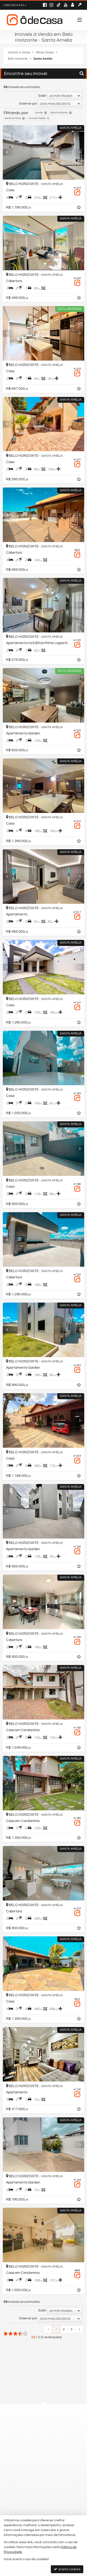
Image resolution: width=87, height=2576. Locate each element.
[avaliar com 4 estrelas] (20, 2333)
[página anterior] (48, 2329)
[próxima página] (79, 2329)
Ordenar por (28, 103)
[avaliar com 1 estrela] (5, 2333)
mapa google (25, 2435)
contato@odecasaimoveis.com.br (40, 2474)
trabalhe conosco (28, 2483)
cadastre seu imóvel (30, 2509)
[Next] (78, 152)
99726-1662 (27, 2457)
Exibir (42, 95)
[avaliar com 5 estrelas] (25, 2333)
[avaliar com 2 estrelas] (10, 2333)
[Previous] (9, 152)
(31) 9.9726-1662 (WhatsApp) (36, 2466)
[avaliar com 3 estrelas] (15, 2333)
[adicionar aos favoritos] (79, 208)
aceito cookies (67, 2569)
